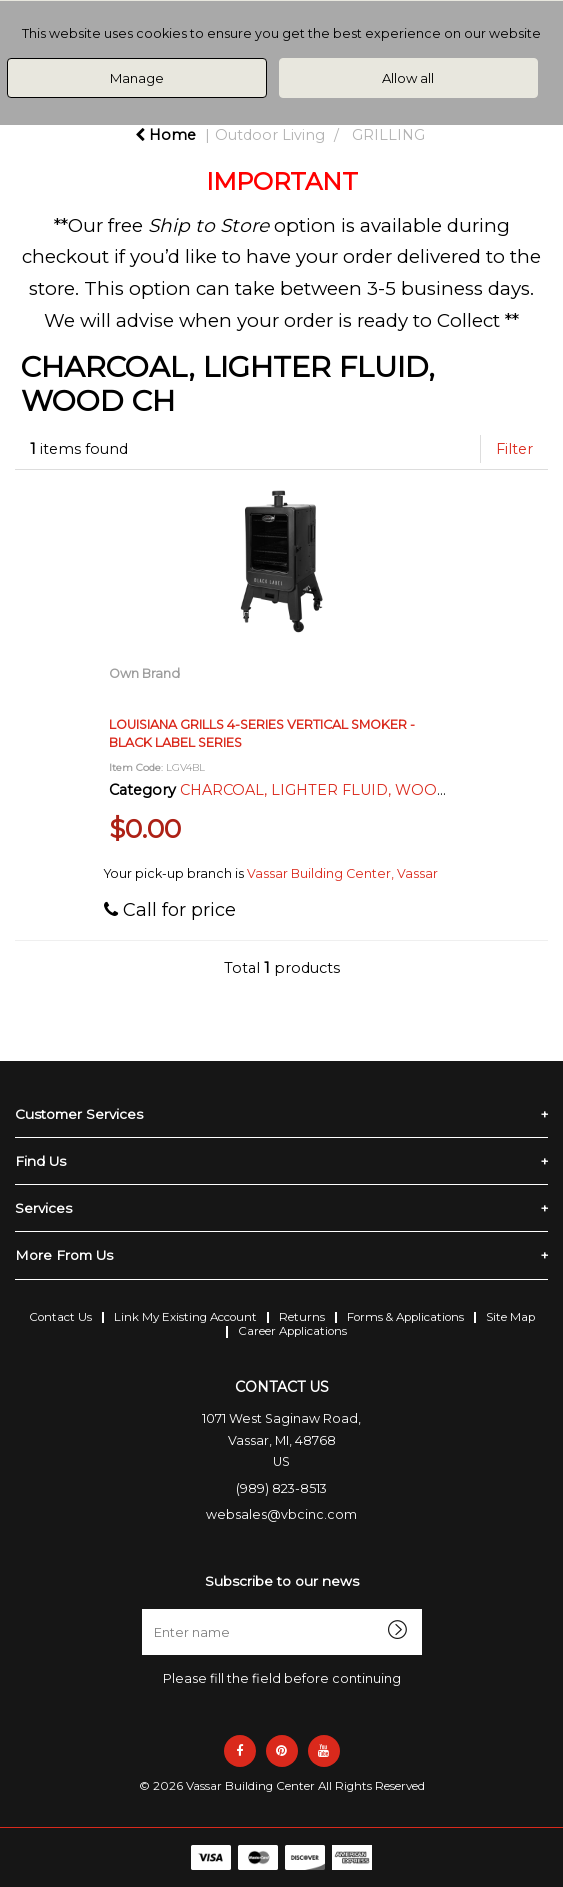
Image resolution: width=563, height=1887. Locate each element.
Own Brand (144, 673)
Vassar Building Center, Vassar (342, 873)
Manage (137, 78)
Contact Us (60, 1317)
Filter (514, 449)
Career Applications (292, 1331)
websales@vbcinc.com (281, 1514)
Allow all (408, 78)
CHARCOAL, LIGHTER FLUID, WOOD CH (327, 790)
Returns (302, 1317)
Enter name (287, 1608)
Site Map (510, 1317)
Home (165, 135)
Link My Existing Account (185, 1317)
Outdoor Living (270, 135)
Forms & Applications (405, 1317)
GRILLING (388, 135)
